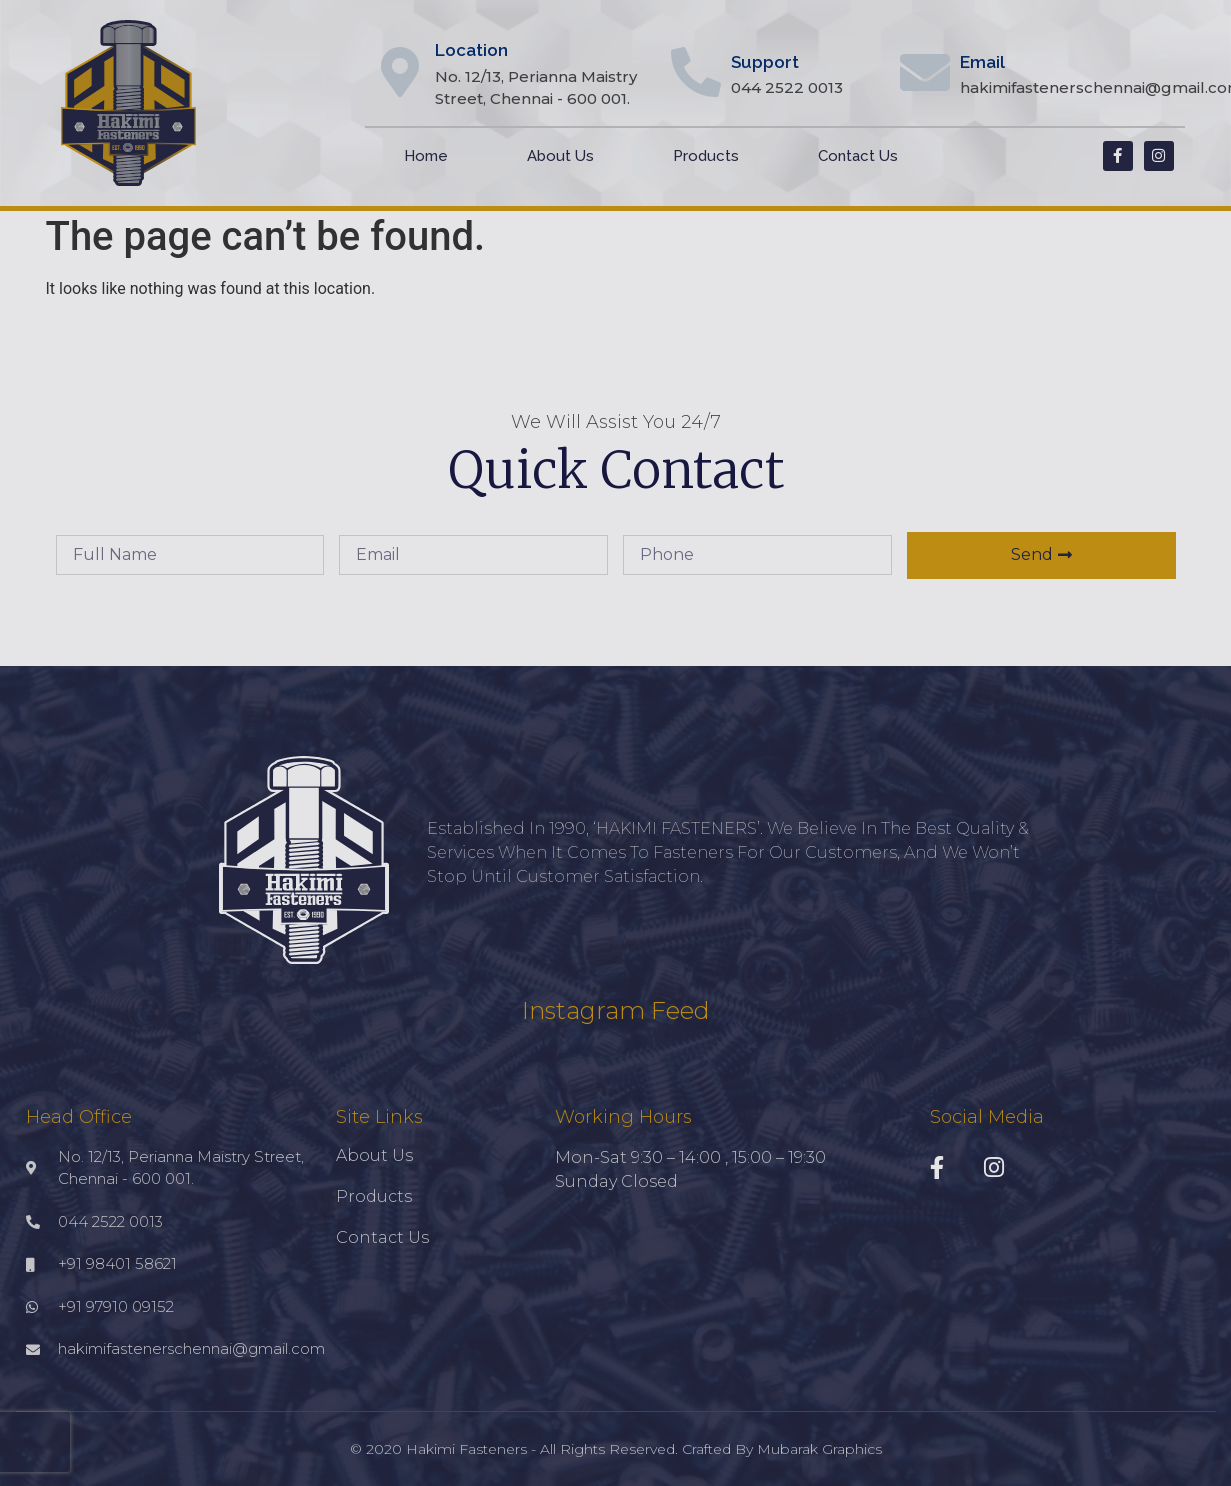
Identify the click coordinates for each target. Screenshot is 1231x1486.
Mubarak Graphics (819, 1449)
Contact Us (858, 156)
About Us (560, 156)
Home (426, 156)
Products (706, 156)
